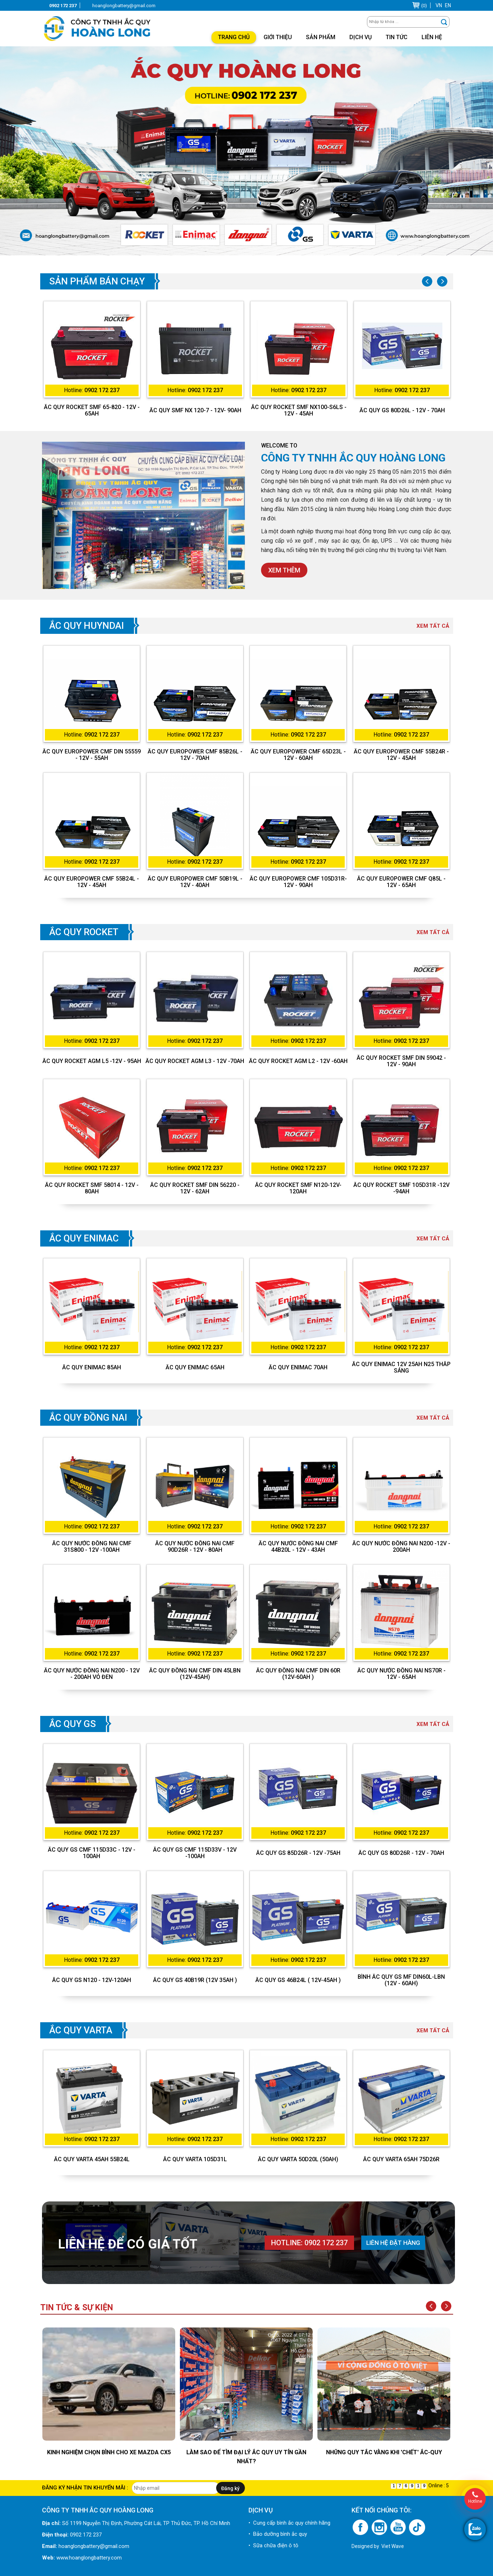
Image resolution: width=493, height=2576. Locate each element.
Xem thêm (284, 570)
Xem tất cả (433, 626)
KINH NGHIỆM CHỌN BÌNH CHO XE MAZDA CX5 (109, 2452)
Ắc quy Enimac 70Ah (298, 1367)
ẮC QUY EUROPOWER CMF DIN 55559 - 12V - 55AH (91, 754)
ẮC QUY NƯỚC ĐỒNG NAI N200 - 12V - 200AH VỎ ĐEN (92, 1673)
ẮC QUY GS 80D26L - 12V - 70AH (402, 410)
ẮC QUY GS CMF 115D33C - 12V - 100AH (91, 1853)
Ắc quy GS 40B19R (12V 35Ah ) (195, 1980)
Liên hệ (432, 37)
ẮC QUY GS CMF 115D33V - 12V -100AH (195, 1853)
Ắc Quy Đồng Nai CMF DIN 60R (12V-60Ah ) (298, 1673)
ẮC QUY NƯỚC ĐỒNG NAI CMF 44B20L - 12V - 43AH (298, 1546)
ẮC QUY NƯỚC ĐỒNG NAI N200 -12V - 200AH (401, 1546)
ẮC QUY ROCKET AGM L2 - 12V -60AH (298, 1061)
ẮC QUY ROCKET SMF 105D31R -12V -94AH (401, 1188)
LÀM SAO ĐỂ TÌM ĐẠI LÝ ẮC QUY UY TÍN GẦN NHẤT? (246, 2457)
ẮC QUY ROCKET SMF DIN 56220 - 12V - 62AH (194, 1188)
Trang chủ (234, 37)
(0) (424, 5)
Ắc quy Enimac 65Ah (195, 1367)
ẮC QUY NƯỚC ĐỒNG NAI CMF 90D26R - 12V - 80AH (194, 1546)
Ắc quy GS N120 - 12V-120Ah (91, 1980)
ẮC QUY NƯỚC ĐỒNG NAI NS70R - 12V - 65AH (401, 1673)
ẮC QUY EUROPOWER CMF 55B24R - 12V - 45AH (401, 754)
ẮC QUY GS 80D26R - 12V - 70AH (401, 1853)
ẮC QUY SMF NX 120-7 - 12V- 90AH (195, 410)
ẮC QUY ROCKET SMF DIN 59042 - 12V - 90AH (401, 1061)
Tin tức (397, 37)
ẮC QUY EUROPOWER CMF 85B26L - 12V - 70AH (195, 754)
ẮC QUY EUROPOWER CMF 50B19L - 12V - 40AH (195, 882)
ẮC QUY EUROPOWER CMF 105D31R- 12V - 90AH (298, 882)
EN (448, 5)
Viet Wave (392, 2546)
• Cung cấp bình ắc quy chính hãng (289, 2523)
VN (439, 5)
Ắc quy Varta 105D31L (195, 2159)
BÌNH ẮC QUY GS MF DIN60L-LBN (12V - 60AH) (401, 1980)
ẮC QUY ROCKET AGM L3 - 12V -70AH (194, 1061)
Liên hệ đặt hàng (393, 2242)
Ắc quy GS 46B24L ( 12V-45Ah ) (298, 1980)
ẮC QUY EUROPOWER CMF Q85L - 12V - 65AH (401, 882)
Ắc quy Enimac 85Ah (91, 1367)
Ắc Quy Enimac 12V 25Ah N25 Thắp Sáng (401, 1367)
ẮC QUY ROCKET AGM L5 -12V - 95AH (91, 1061)
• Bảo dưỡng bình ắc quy (277, 2534)
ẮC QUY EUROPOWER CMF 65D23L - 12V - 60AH (298, 754)
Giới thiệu (278, 37)
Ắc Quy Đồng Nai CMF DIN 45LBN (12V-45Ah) (195, 1673)
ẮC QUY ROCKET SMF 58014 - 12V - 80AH (92, 1188)
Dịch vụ (360, 37)
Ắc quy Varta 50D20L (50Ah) (298, 2159)
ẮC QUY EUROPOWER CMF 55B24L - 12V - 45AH (91, 882)
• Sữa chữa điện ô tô (273, 2545)
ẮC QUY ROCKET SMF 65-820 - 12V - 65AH (92, 410)
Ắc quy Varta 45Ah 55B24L (92, 2159)
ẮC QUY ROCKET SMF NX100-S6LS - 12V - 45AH (299, 410)
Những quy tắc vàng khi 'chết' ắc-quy (384, 2452)
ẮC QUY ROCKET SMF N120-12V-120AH (298, 1188)
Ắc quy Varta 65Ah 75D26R (401, 2159)
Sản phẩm (320, 37)
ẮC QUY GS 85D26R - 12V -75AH (298, 1853)
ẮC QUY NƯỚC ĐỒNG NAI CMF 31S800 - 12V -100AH (91, 1546)
